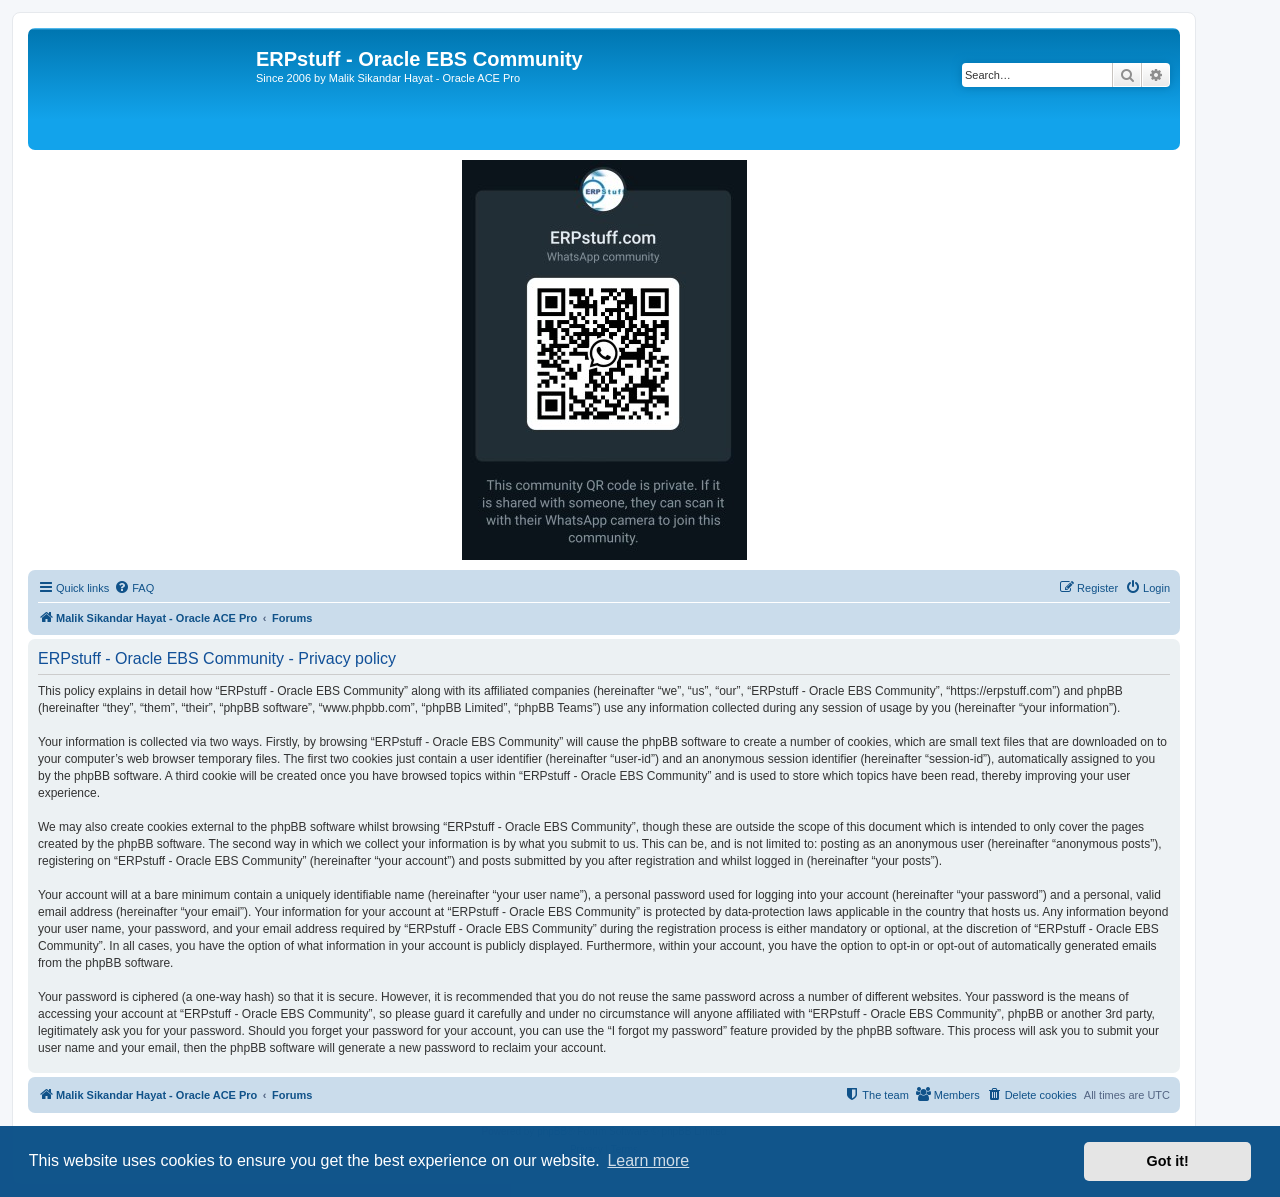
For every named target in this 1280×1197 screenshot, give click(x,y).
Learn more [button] (648, 1160)
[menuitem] (134, 588)
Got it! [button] (1168, 1161)
